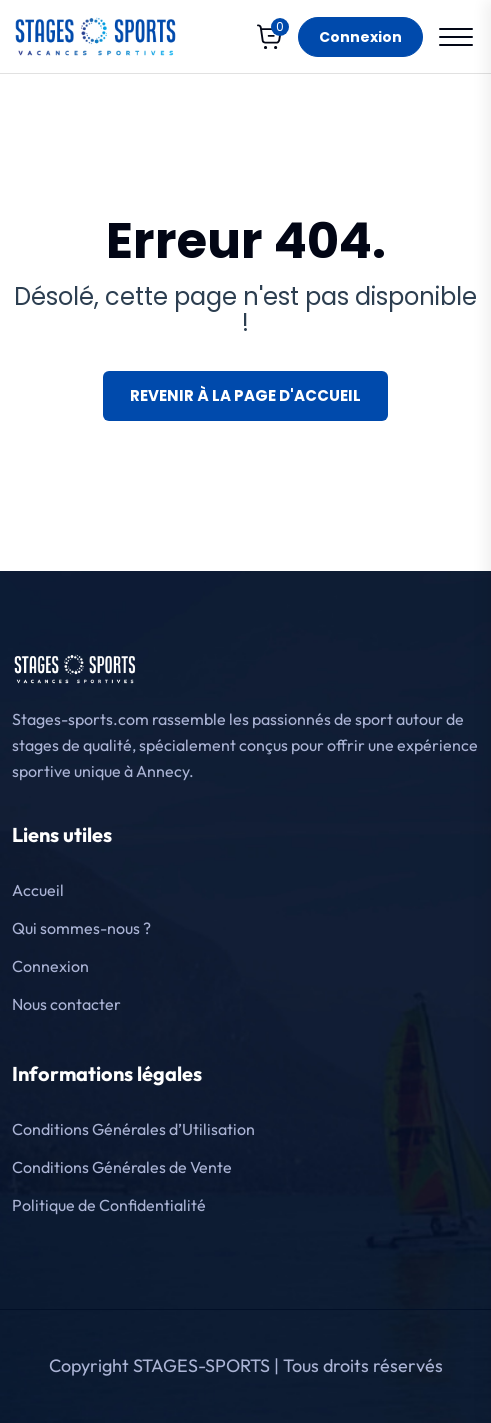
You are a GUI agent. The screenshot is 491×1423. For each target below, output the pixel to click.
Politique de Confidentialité (109, 1205)
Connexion (360, 37)
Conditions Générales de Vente (122, 1167)
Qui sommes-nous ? (81, 928)
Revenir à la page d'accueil (245, 395)
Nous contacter (66, 1004)
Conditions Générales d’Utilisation (133, 1129)
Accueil (38, 890)
